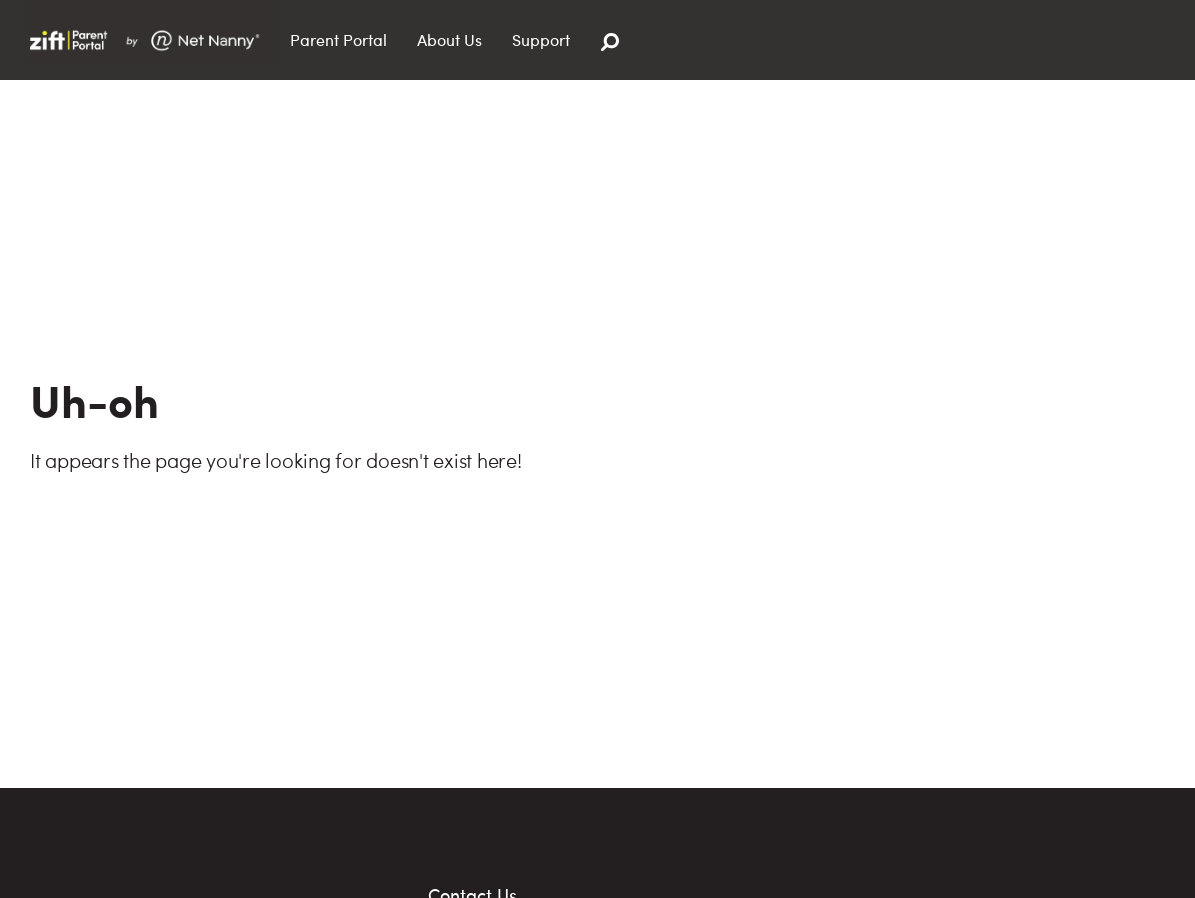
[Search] (610, 42)
